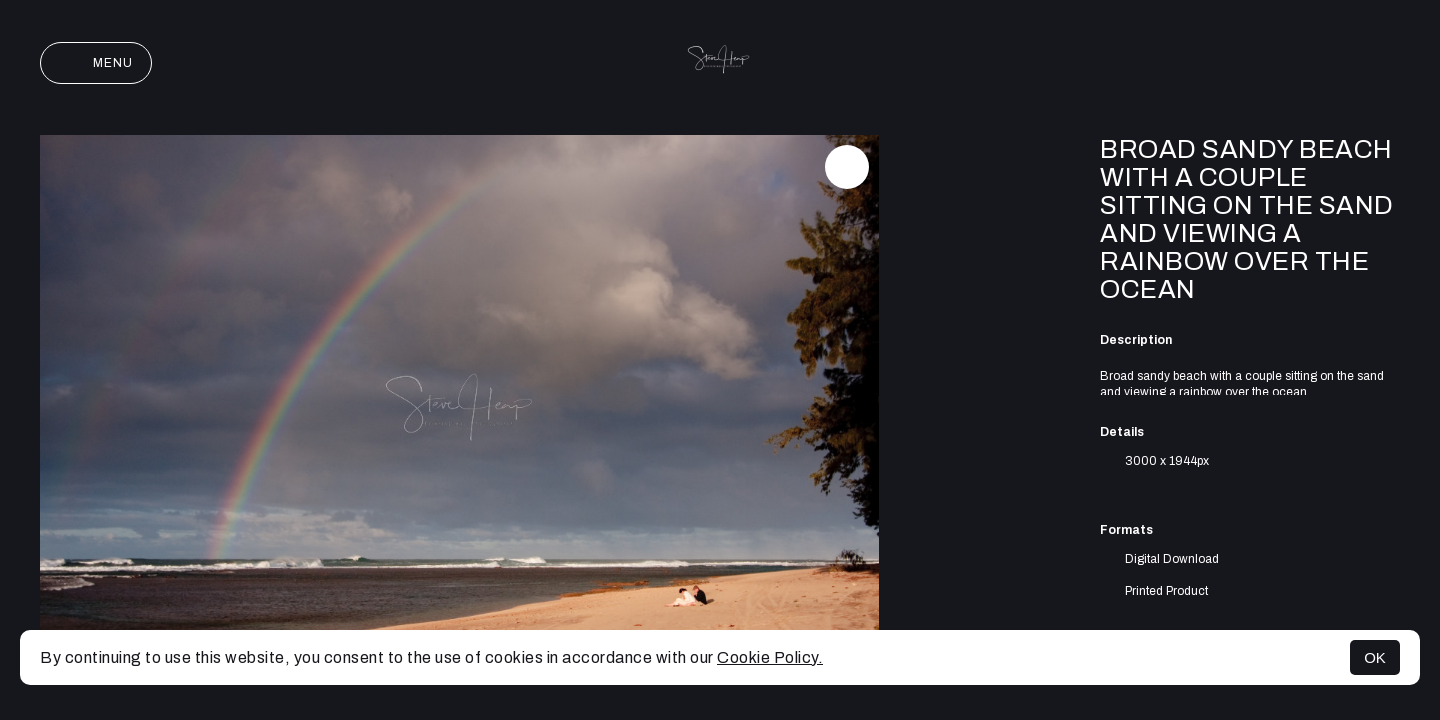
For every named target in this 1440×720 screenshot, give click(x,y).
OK (1375, 657)
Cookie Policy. (770, 657)
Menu (96, 63)
